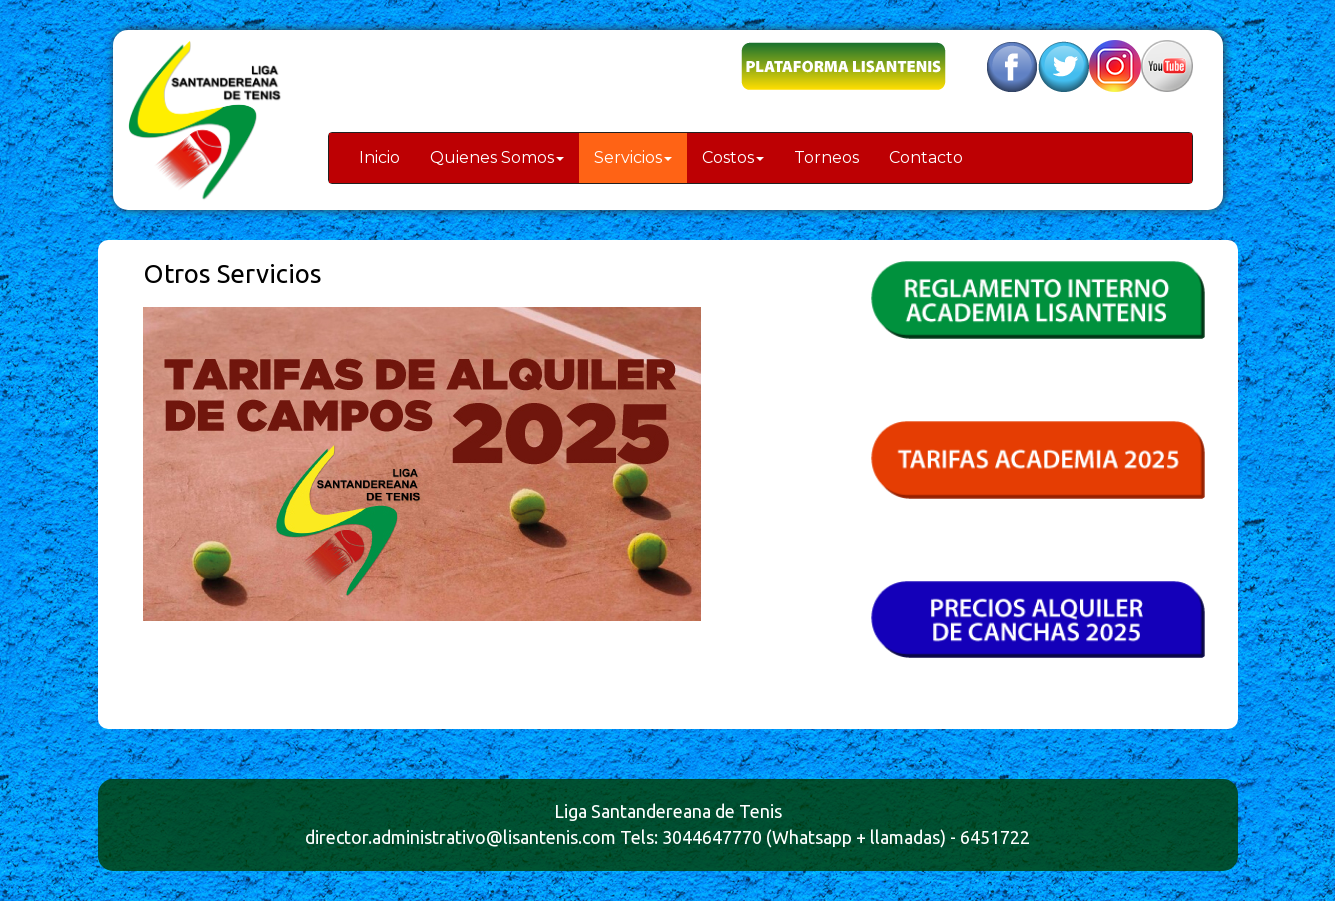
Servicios (633, 157)
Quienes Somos (497, 157)
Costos (733, 157)
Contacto (926, 157)
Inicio (379, 157)
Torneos (826, 157)
